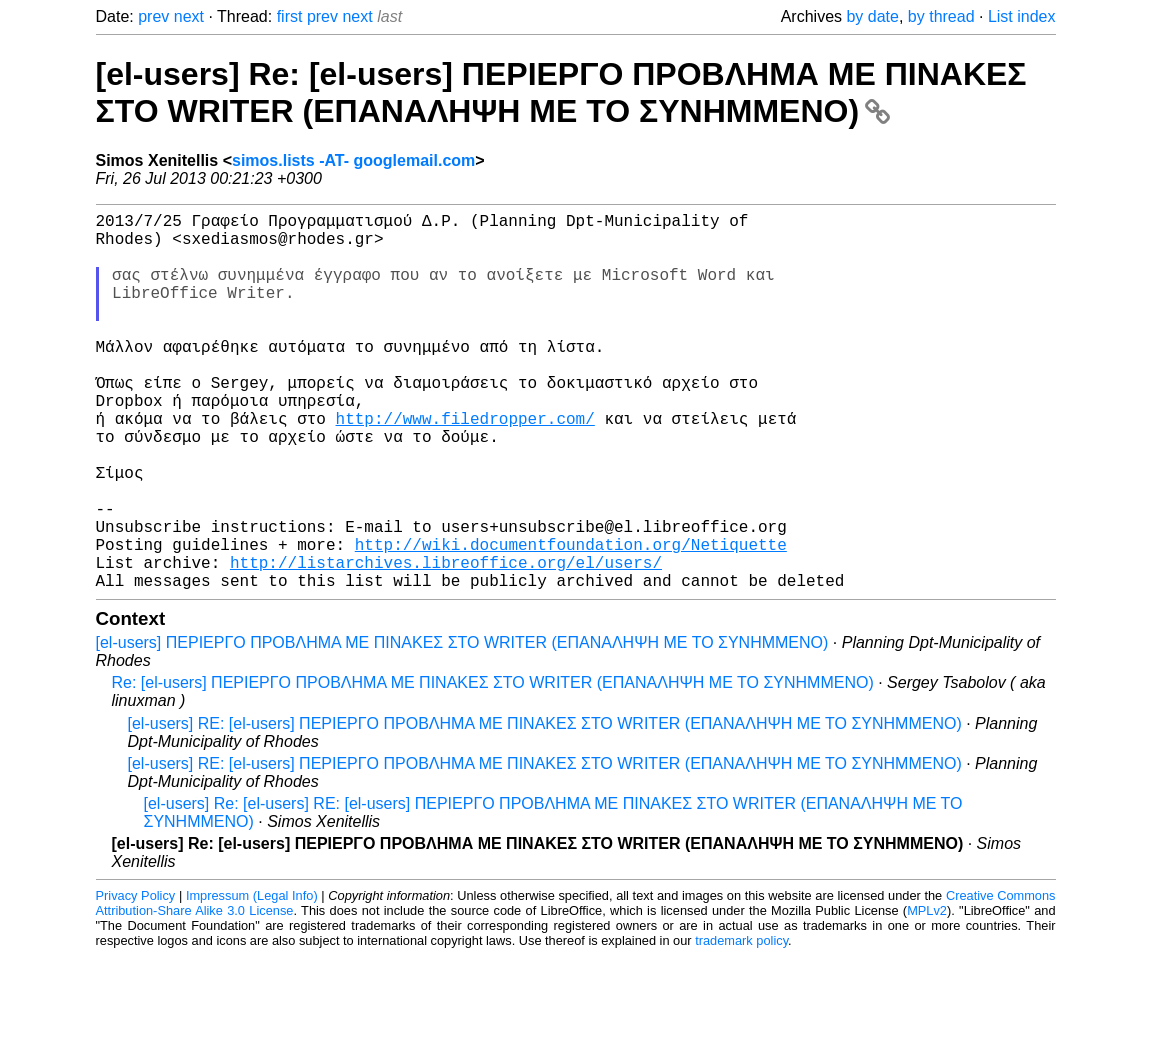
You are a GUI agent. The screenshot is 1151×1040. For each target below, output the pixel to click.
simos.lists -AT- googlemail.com (353, 160)
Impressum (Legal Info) (252, 979)
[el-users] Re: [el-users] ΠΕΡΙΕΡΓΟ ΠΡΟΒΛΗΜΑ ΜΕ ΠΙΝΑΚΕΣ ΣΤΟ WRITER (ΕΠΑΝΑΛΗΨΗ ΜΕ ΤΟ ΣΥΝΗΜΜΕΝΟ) (561, 92)
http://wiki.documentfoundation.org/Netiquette (571, 620)
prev (153, 16)
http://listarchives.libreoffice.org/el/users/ (446, 642)
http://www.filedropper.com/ (465, 466)
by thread (941, 16)
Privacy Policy (136, 979)
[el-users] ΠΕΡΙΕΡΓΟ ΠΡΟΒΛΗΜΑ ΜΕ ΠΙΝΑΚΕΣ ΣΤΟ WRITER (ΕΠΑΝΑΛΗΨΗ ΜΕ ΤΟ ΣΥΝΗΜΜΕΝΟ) (462, 726)
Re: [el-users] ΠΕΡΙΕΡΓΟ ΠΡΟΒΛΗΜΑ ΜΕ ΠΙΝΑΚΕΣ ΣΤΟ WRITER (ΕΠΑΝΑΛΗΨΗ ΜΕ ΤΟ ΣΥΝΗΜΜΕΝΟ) (493, 766)
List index (1022, 16)
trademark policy (741, 1024)
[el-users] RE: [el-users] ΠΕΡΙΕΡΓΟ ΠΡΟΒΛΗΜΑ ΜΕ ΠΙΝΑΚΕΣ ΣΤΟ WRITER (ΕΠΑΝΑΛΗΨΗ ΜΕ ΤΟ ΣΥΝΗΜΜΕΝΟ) (545, 807)
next (189, 16)
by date (872, 16)
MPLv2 (927, 994)
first (290, 16)
